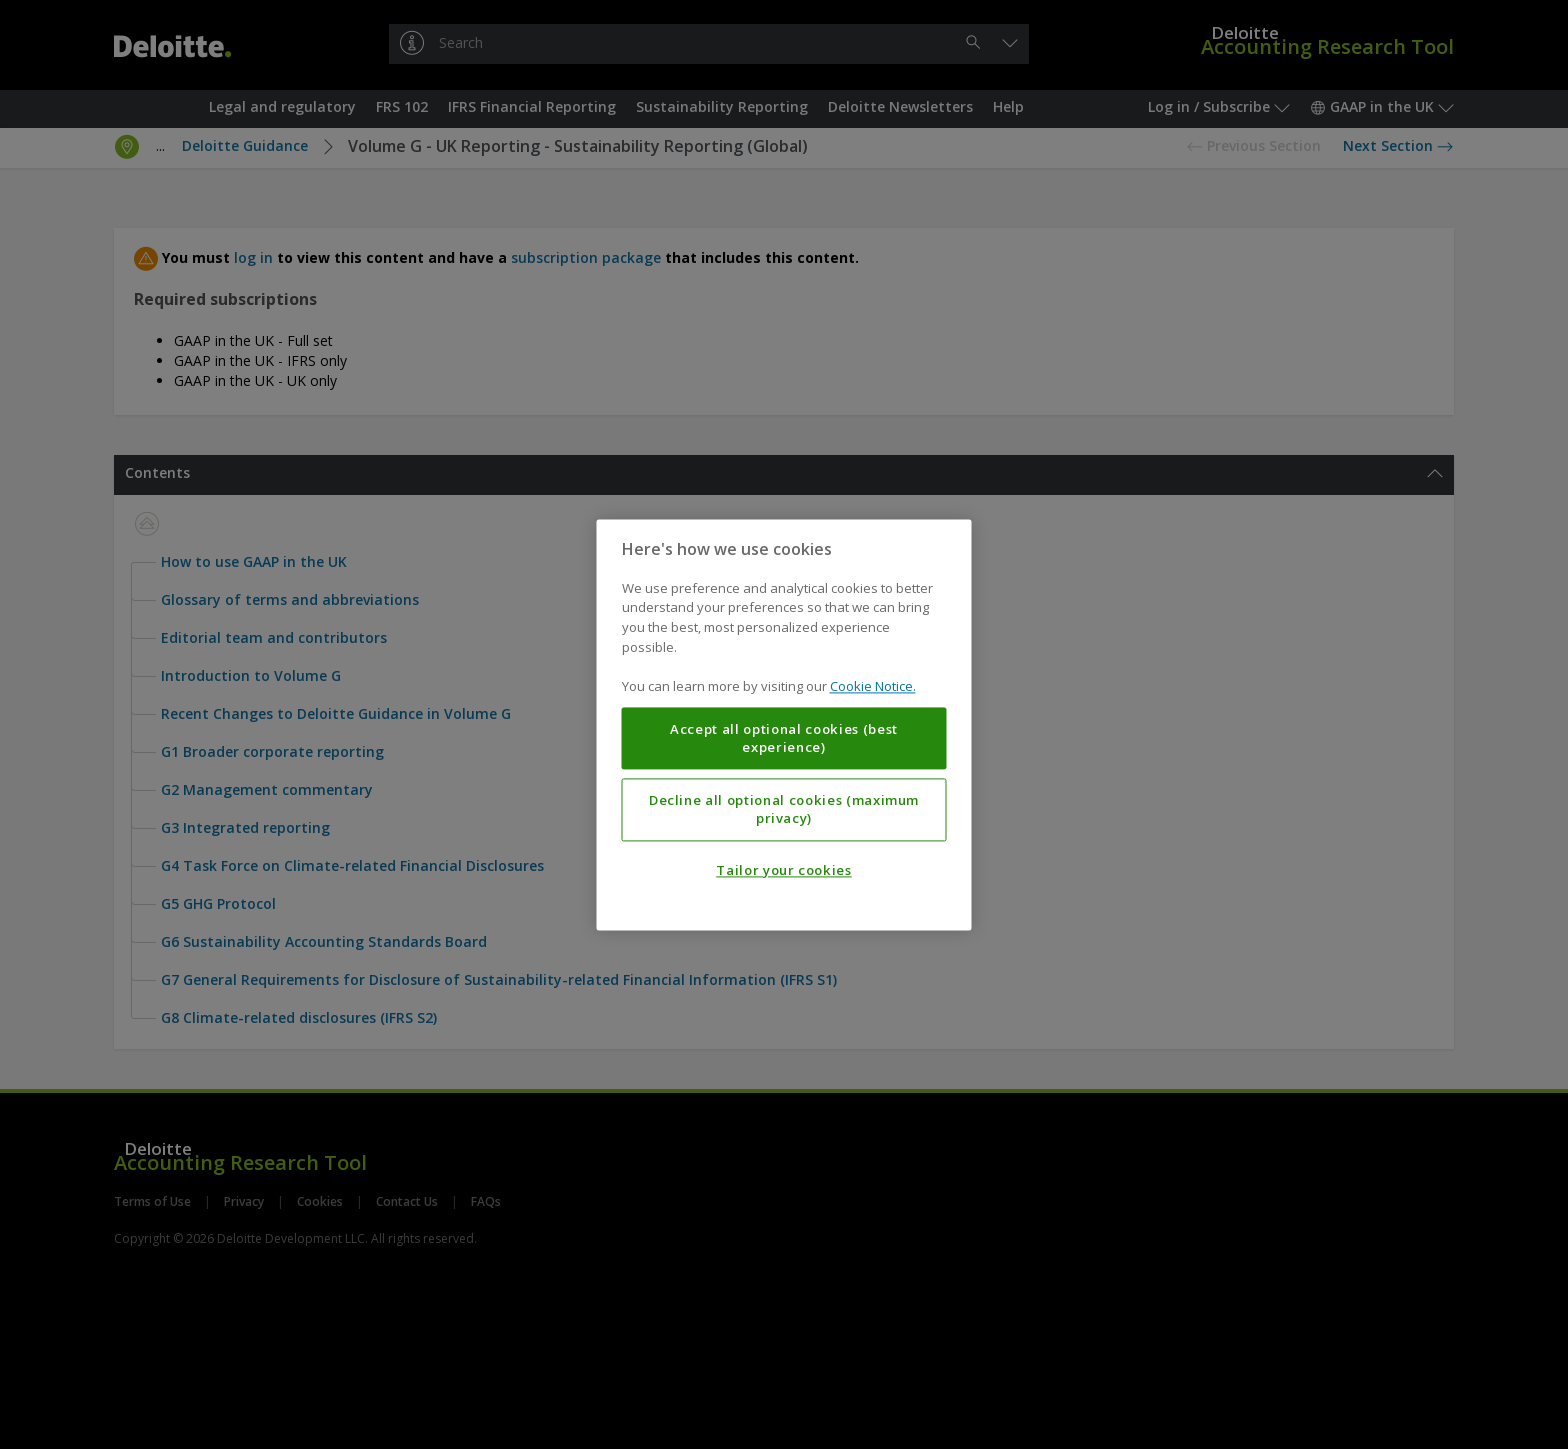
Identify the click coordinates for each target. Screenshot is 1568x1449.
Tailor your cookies (783, 870)
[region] (784, 724)
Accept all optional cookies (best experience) (784, 738)
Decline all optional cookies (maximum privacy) (784, 809)
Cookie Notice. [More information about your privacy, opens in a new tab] (873, 686)
